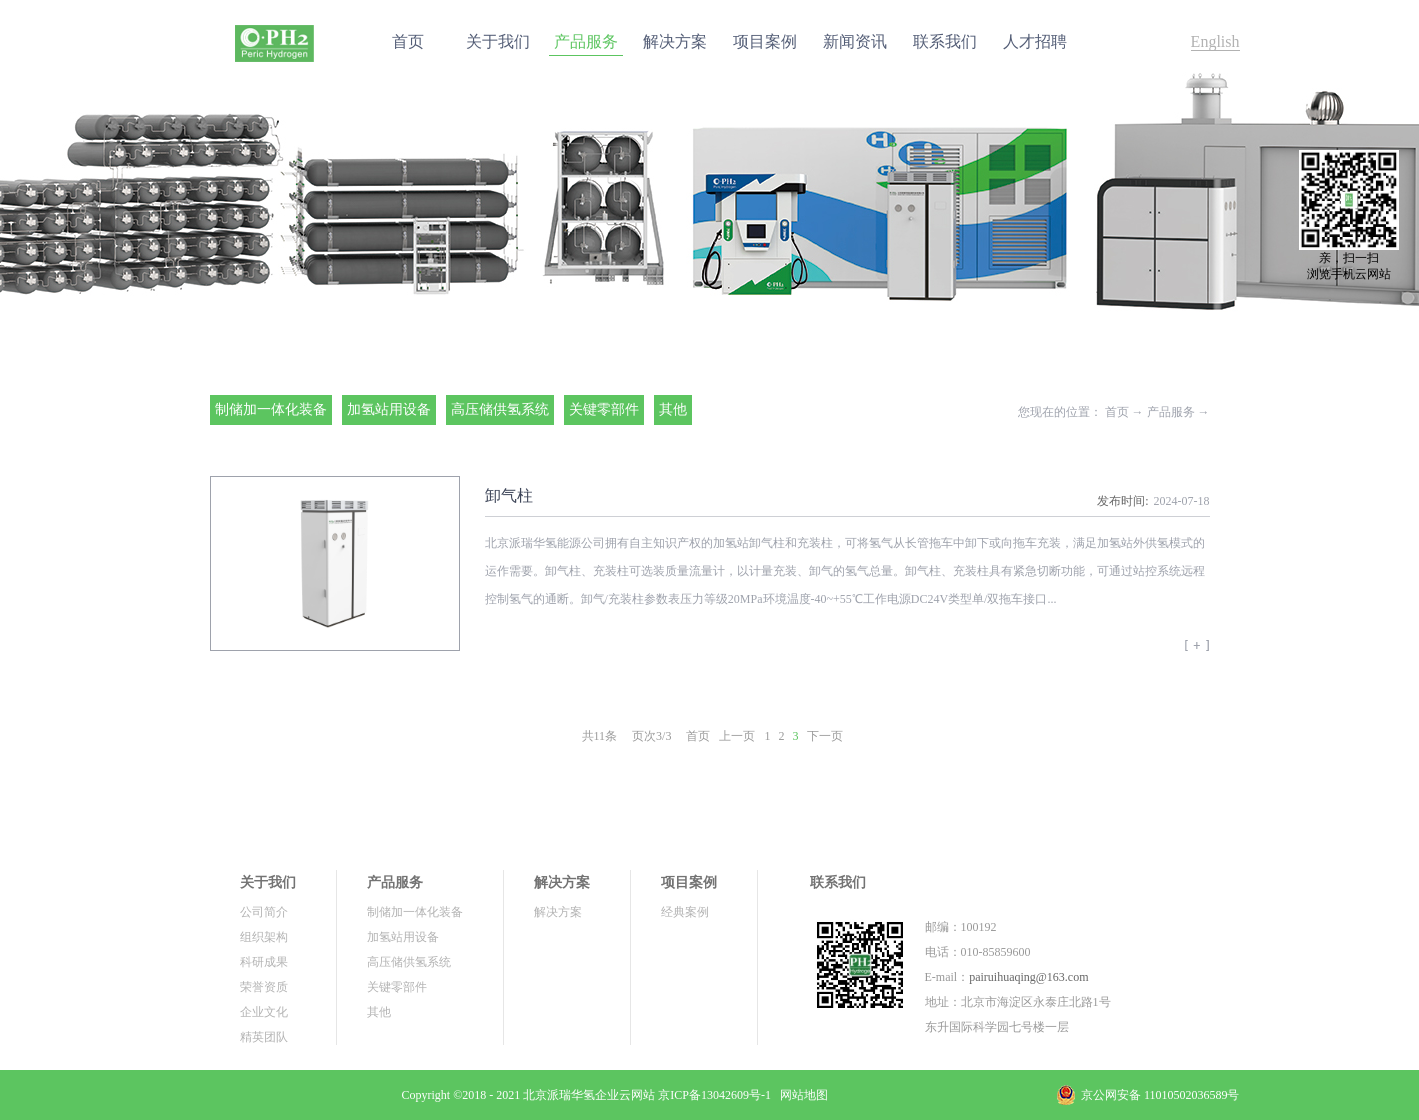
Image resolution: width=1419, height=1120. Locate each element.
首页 (408, 41)
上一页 (737, 736)
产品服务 (1171, 412)
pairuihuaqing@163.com (1028, 977)
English (1215, 41)
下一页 (825, 736)
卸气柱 (509, 495)
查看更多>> (1197, 652)
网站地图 (801, 1095)
